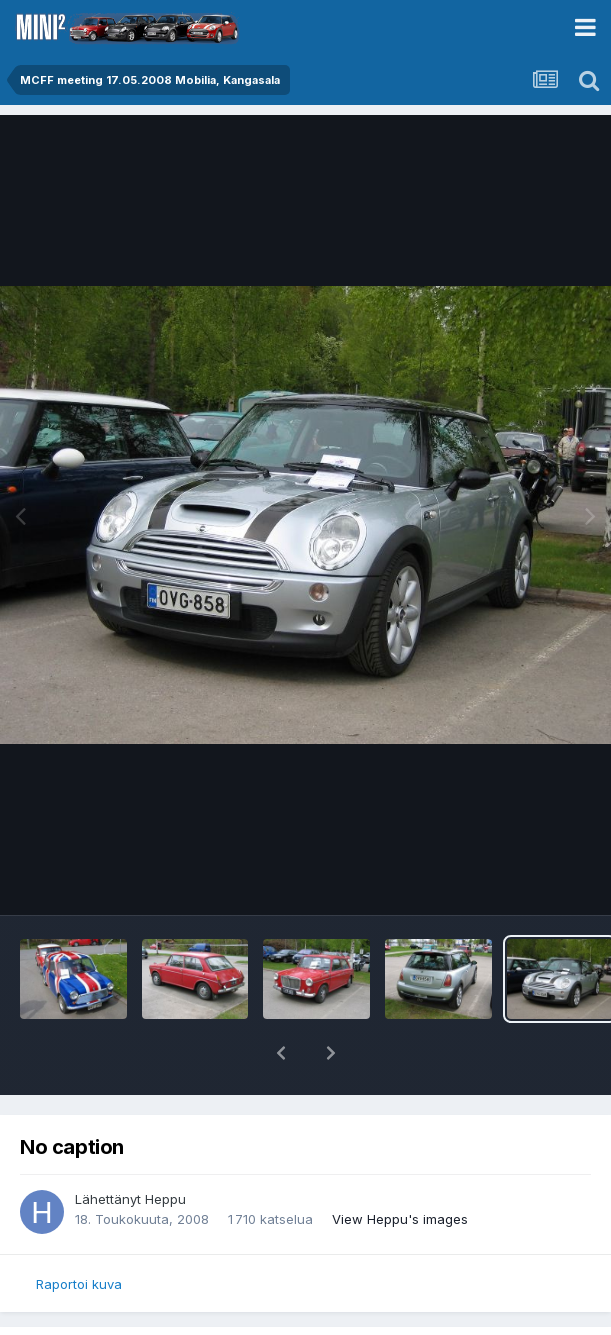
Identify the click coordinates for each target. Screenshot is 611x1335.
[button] (281, 1053)
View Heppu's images (400, 1219)
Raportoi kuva (79, 1284)
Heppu (165, 1199)
